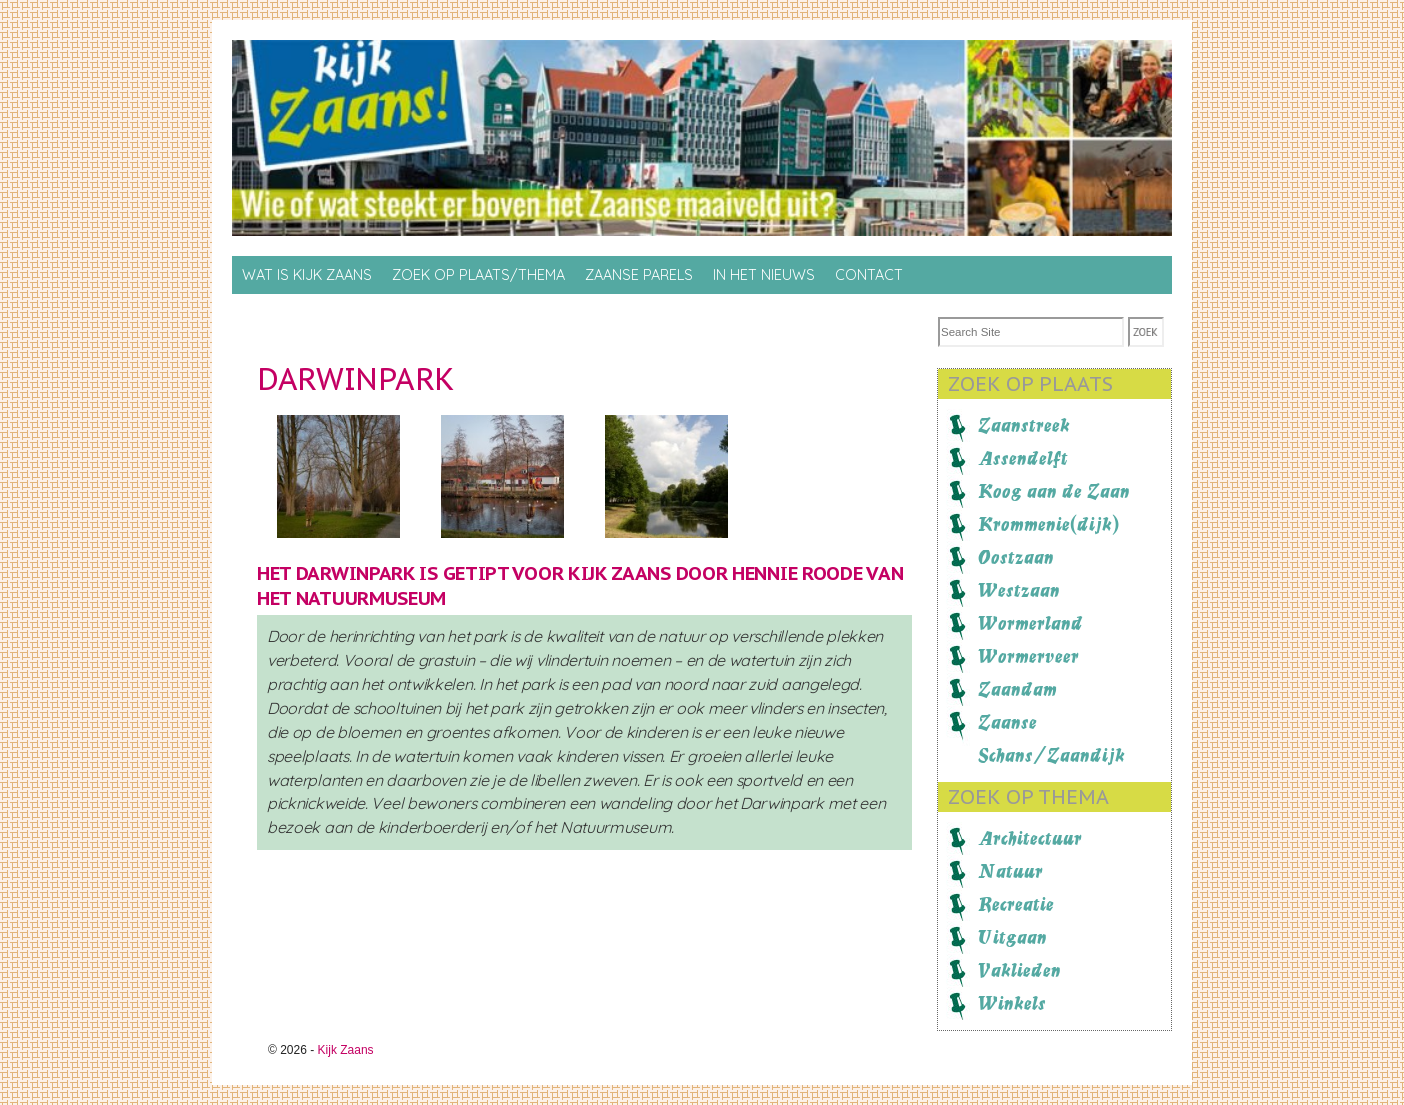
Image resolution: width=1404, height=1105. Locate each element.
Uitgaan (1012, 937)
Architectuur (1030, 838)
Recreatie (1016, 904)
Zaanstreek (1024, 425)
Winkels (1012, 1003)
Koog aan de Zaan (1054, 491)
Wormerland (1030, 623)
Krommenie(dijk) (1048, 524)
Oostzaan (1016, 557)
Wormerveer (1028, 656)
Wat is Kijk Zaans (307, 275)
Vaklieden (1019, 970)
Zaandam (1017, 689)
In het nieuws (764, 275)
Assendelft (1023, 458)
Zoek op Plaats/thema (478, 275)
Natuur (1010, 871)
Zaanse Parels (639, 275)
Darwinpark (356, 378)
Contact (869, 275)
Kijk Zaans (346, 1050)
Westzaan (1019, 590)
